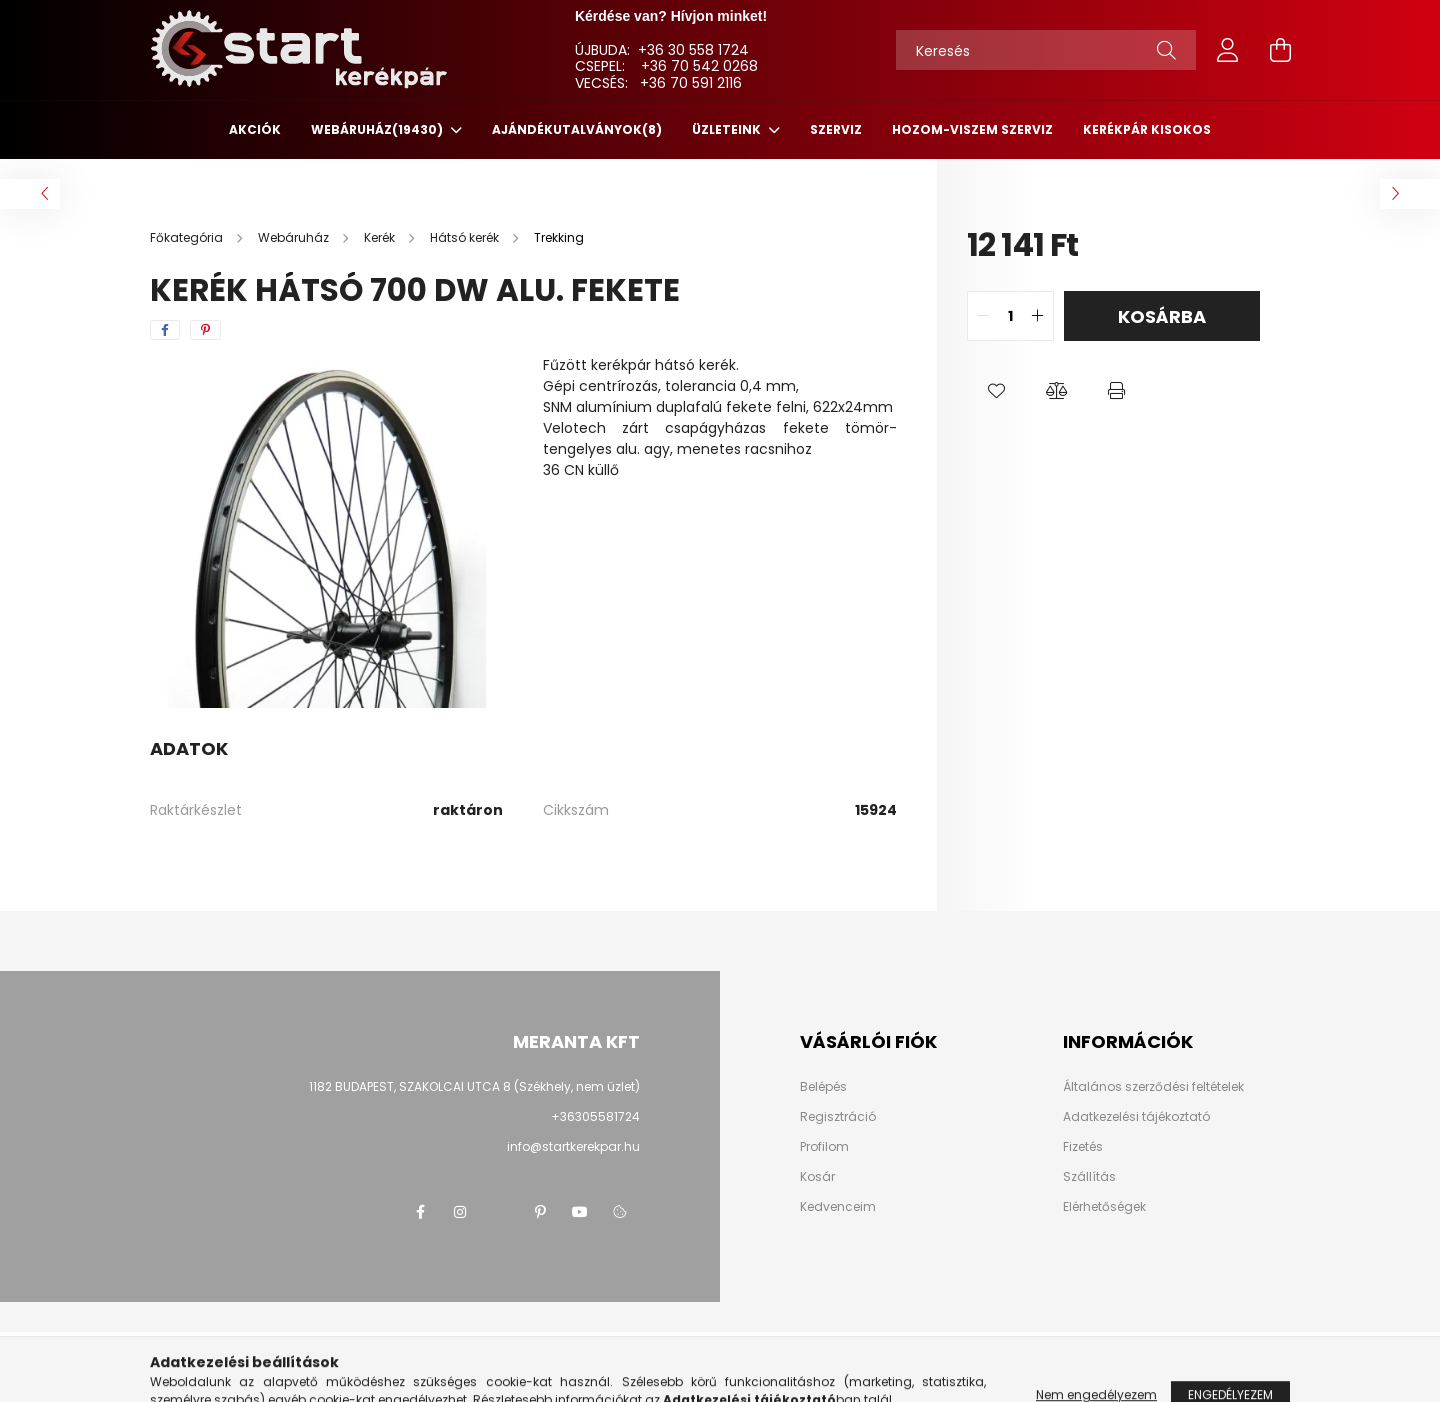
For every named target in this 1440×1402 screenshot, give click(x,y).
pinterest (540, 1212)
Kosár (817, 1177)
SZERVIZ (836, 129)
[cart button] (1280, 50)
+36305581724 (595, 1116)
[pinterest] (205, 330)
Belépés (823, 1087)
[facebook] (165, 330)
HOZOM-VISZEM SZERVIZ (972, 129)
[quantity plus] (1038, 316)
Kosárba (1162, 316)
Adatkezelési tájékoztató (1136, 1117)
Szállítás (1089, 1177)
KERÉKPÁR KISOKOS (1147, 129)
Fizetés (1083, 1147)
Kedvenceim (838, 1207)
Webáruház (378, 129)
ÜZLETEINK (728, 129)
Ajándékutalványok (577, 129)
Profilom (824, 1147)
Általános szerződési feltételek (1153, 1087)
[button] (997, 391)
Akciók (255, 129)
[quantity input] (1010, 316)
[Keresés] (1046, 50)
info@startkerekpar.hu (573, 1146)
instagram (460, 1212)
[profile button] (1228, 50)
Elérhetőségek (1104, 1207)
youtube (580, 1212)
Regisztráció (838, 1117)
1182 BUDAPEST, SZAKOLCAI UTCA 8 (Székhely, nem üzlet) (474, 1086)
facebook (420, 1212)
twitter (500, 1212)
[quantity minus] (983, 316)
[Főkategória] (188, 237)
